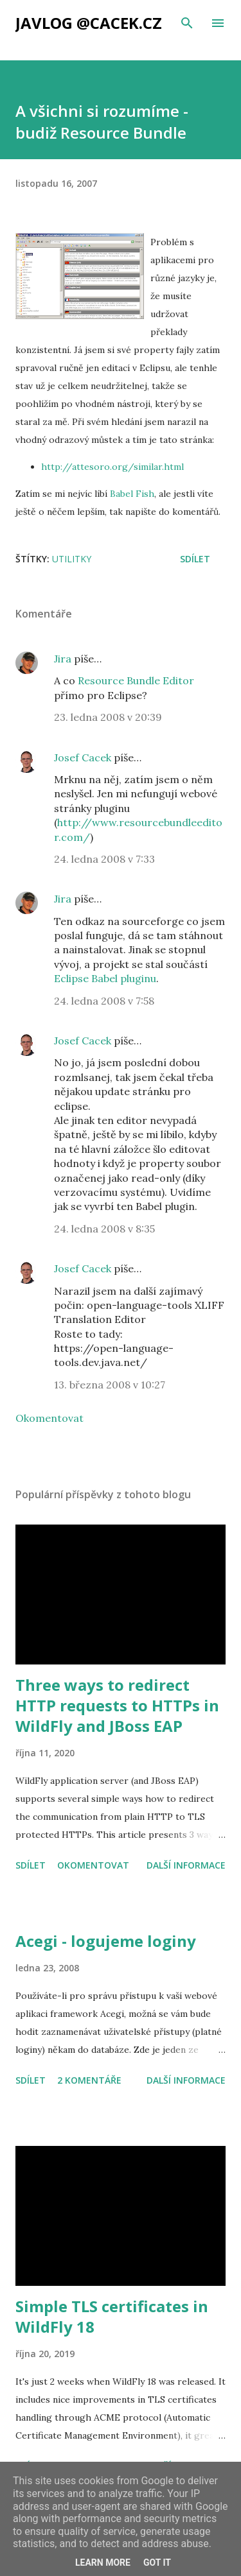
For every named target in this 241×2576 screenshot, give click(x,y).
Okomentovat (49, 1418)
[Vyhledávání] (187, 23)
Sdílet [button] (195, 559)
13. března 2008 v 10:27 (109, 1384)
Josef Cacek (82, 757)
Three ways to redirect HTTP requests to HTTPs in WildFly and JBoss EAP (117, 1705)
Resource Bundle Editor (136, 680)
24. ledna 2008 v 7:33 (104, 858)
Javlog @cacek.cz (88, 22)
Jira (62, 658)
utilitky (71, 559)
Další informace (186, 1865)
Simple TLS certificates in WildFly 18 (111, 2316)
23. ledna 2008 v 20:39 (108, 717)
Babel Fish (132, 493)
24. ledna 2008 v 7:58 (104, 1000)
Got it (157, 2562)
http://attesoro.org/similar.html (112, 466)
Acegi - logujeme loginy (105, 1940)
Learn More (102, 2562)
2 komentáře (89, 2080)
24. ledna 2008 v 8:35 (104, 1228)
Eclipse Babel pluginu (105, 978)
